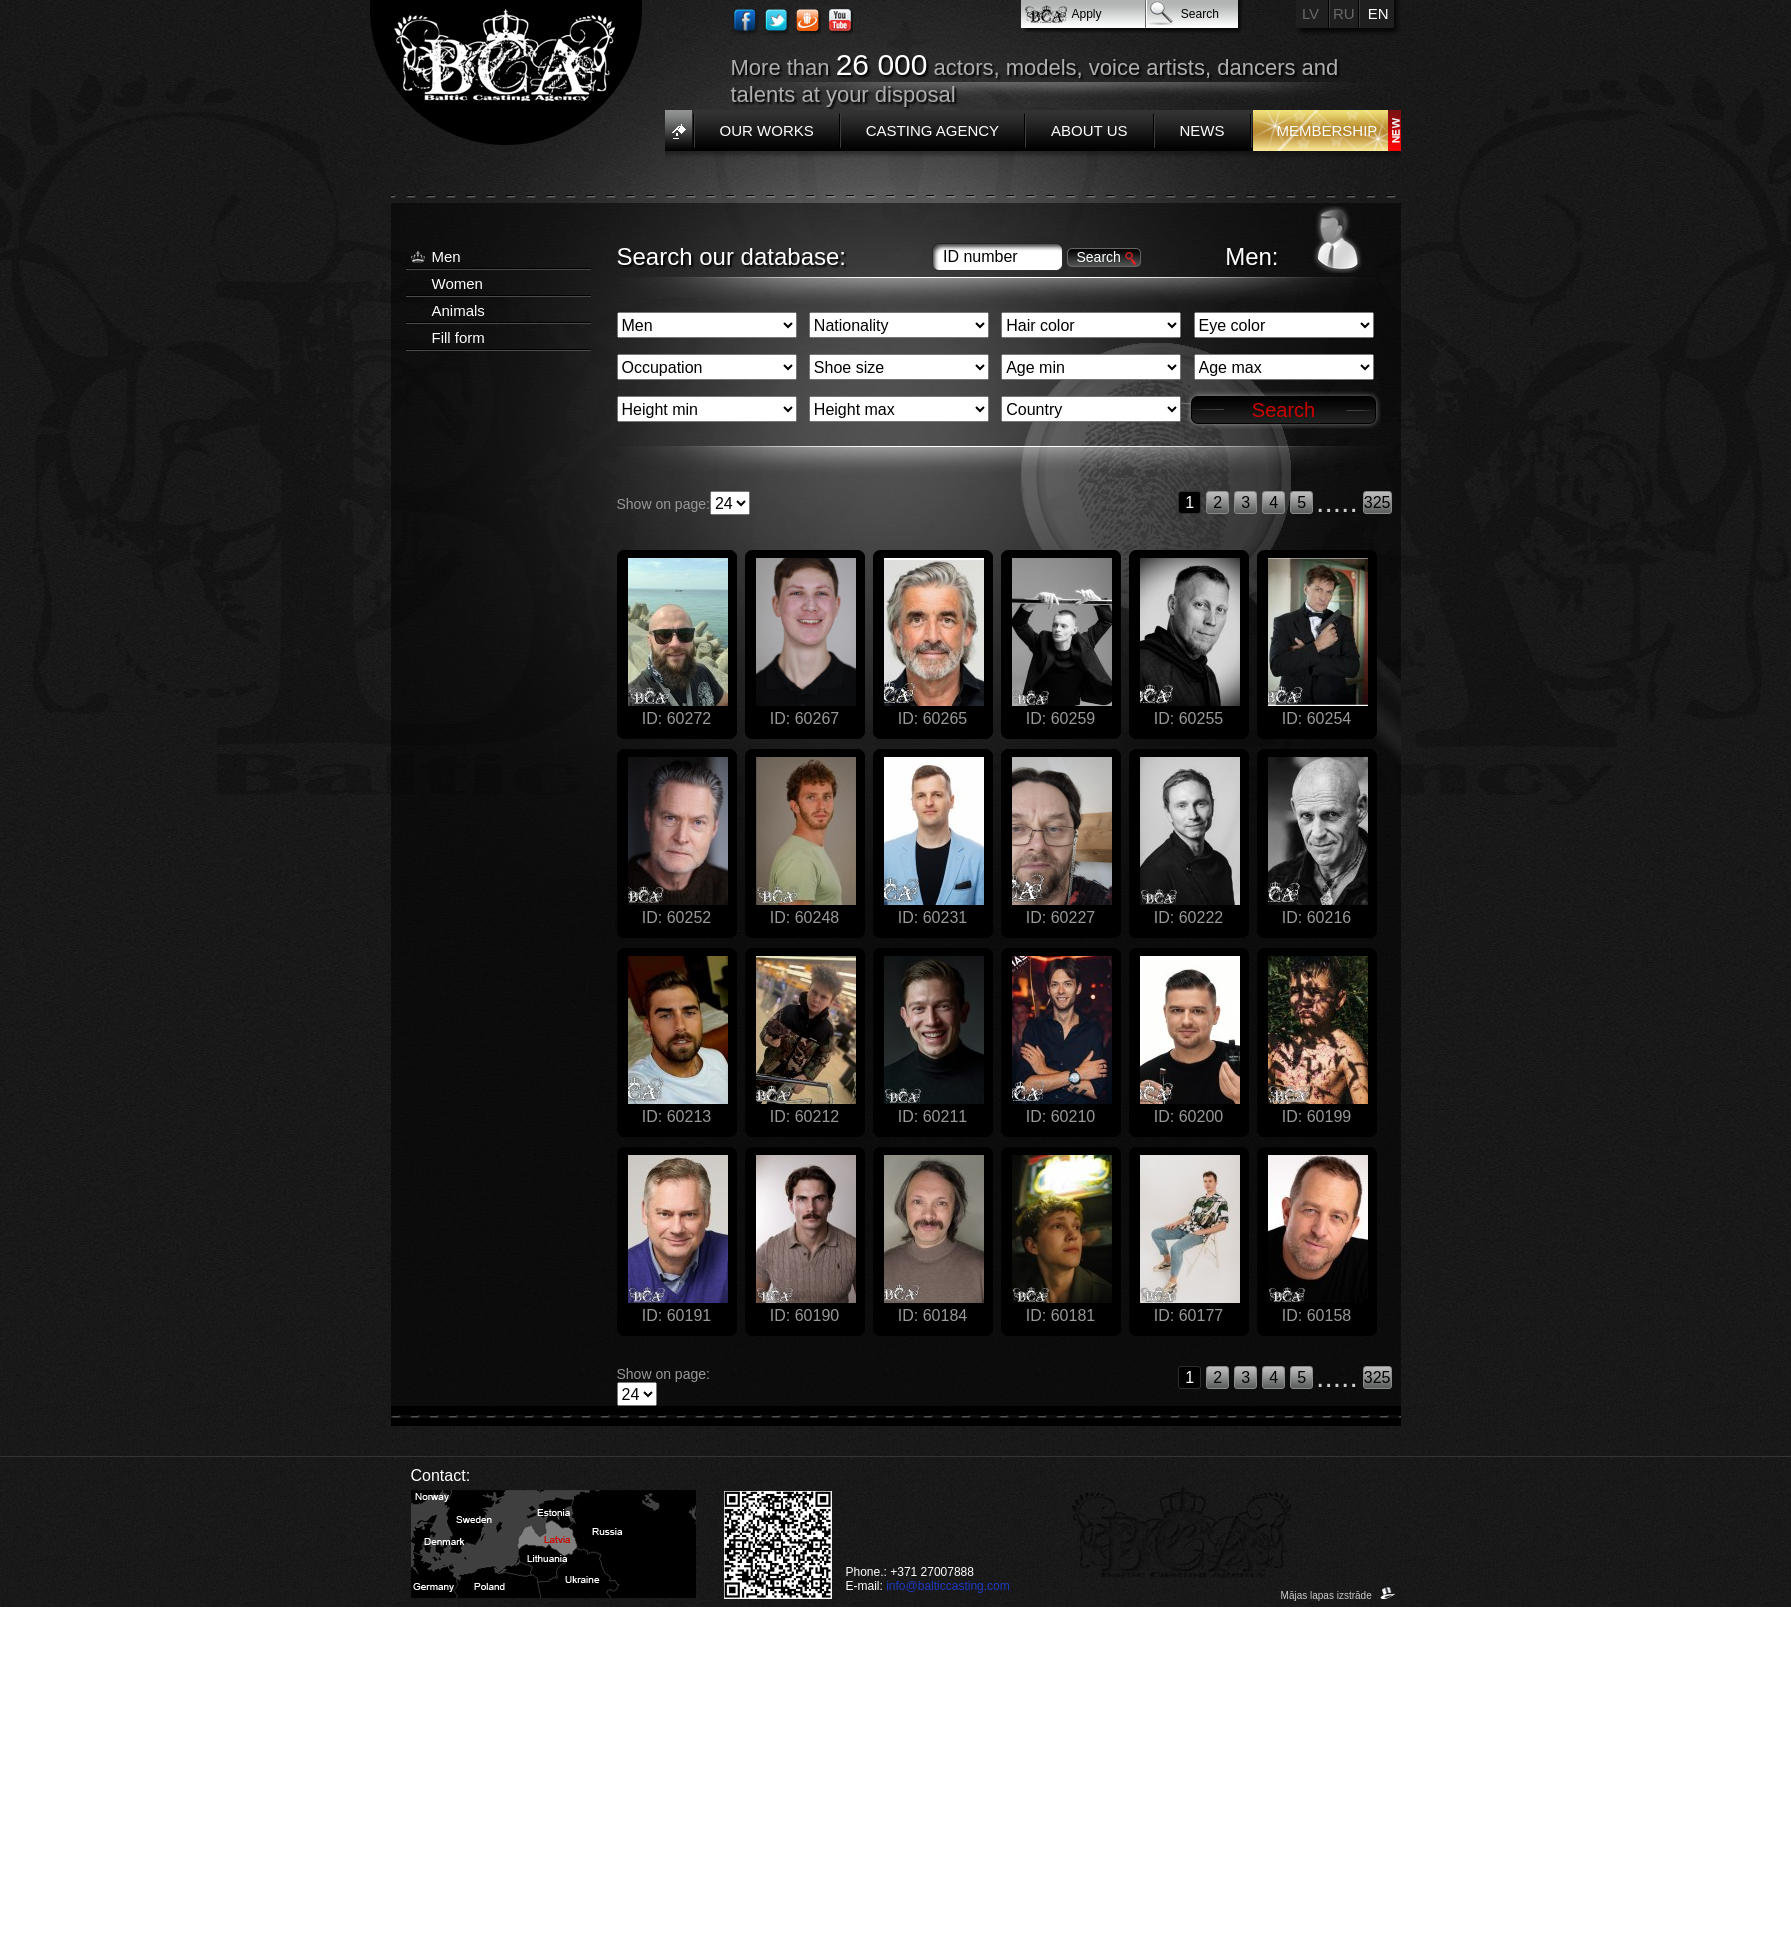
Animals (458, 310)
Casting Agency (932, 130)
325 (1377, 502)
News (1202, 130)
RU (1344, 13)
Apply (1087, 14)
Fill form (458, 337)
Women (457, 283)
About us (1089, 130)
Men (446, 256)
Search (1200, 14)
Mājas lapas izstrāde (1338, 1595)
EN (1378, 13)
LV (1310, 13)
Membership (1327, 130)
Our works (767, 130)
